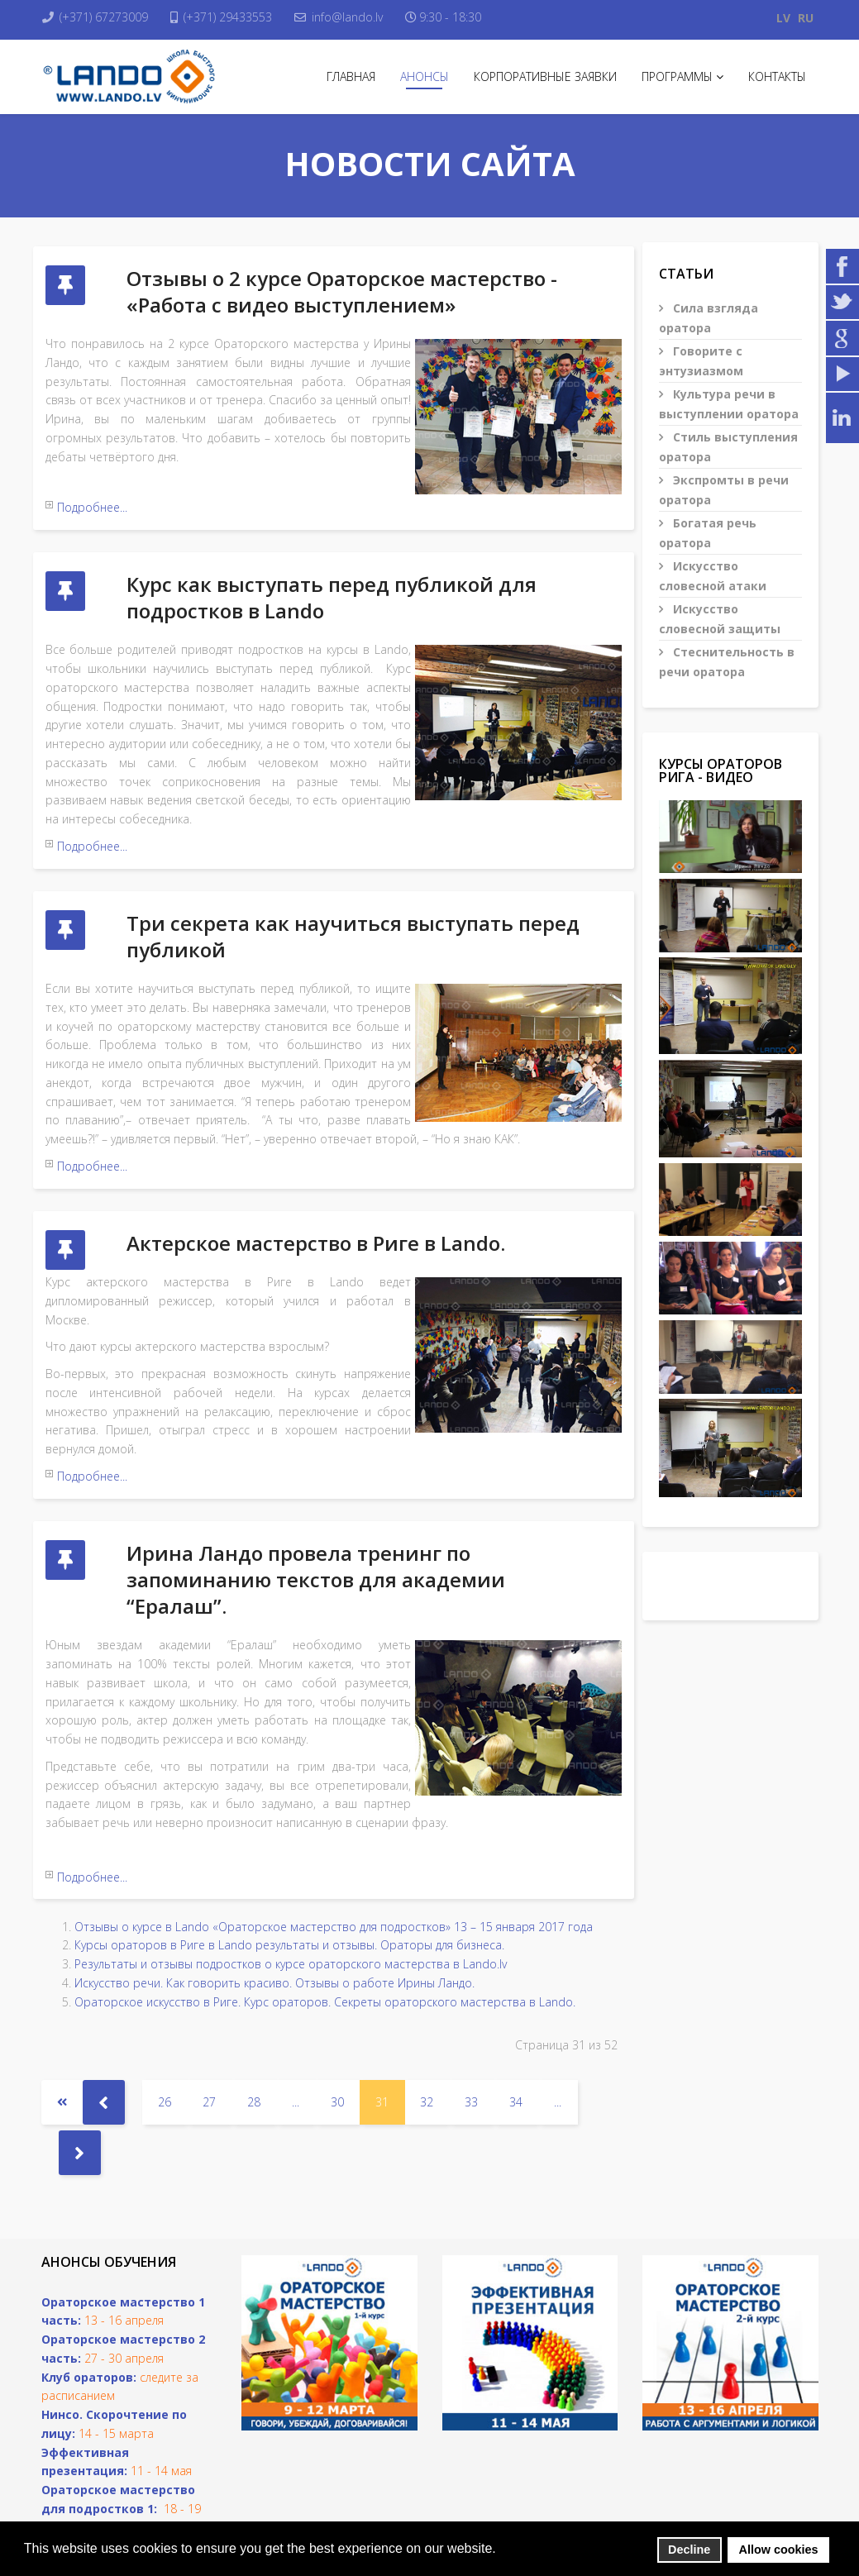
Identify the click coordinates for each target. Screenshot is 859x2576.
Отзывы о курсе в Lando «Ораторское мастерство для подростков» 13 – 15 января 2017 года (333, 1855)
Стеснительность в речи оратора (727, 662)
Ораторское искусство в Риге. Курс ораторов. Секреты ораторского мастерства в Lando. (324, 1930)
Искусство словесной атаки (712, 576)
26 (164, 2031)
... (295, 2031)
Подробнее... (92, 507)
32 (426, 2031)
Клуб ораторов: (88, 2305)
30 (337, 2031)
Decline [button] (689, 2549)
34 (516, 2031)
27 (209, 2031)
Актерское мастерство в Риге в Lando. (315, 1200)
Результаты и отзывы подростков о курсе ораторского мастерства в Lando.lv (290, 1893)
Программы (677, 76)
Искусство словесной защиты (719, 619)
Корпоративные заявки (545, 76)
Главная (351, 76)
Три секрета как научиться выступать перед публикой (353, 907)
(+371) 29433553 (238, 17)
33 (471, 2031)
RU (806, 18)
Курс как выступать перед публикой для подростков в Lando (331, 583)
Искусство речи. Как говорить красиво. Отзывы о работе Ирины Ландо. (274, 1912)
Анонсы (424, 76)
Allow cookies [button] (778, 2549)
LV (783, 18)
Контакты (777, 76)
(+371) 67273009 (109, 17)
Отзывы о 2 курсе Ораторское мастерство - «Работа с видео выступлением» (341, 291)
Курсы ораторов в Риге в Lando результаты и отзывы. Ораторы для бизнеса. (289, 1874)
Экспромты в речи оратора (724, 490)
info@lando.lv (362, 17)
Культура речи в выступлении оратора (729, 404)
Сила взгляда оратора (708, 318)
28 (253, 2031)
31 (382, 2031)
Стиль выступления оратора (728, 447)
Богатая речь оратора (707, 533)
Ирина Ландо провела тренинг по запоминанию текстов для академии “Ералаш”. (315, 1522)
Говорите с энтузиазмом (701, 361)
